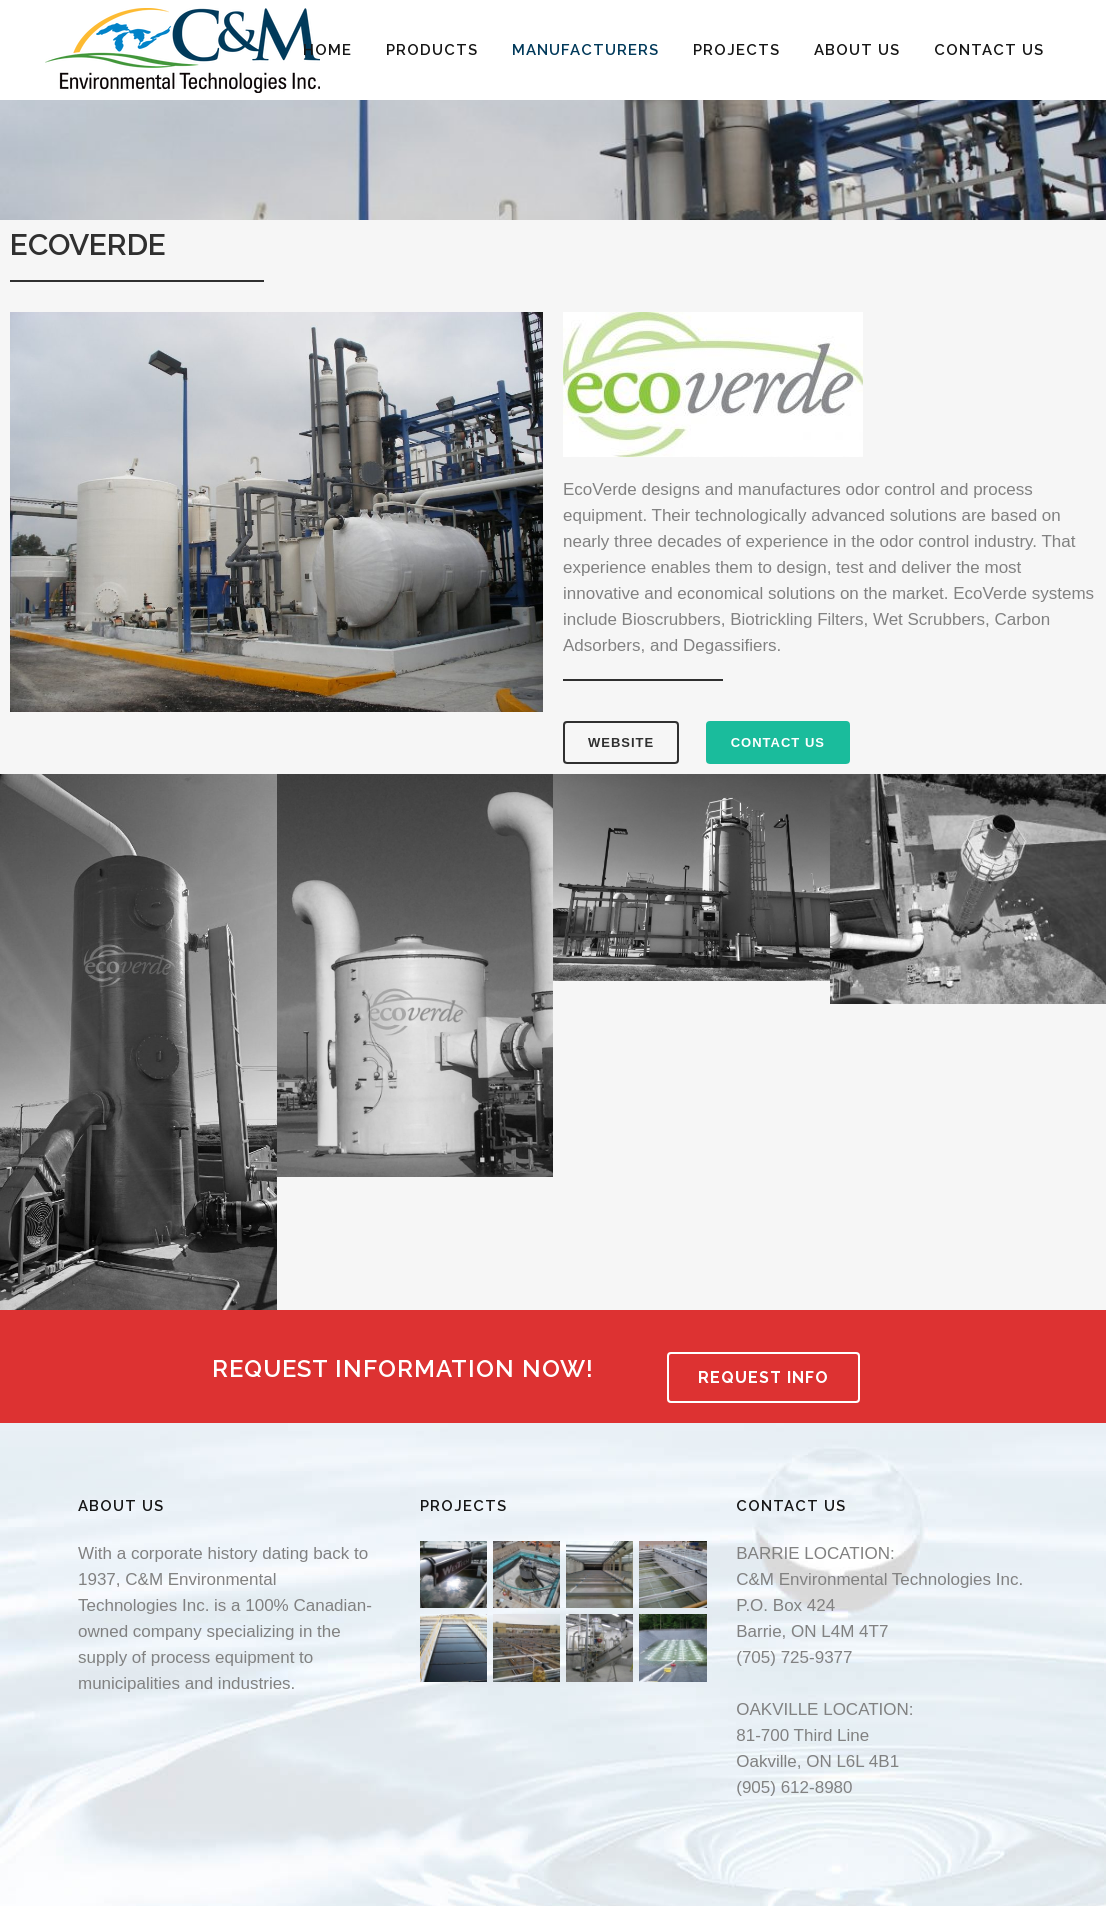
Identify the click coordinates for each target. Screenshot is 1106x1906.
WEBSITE (621, 742)
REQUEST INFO (763, 1377)
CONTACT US (778, 742)
